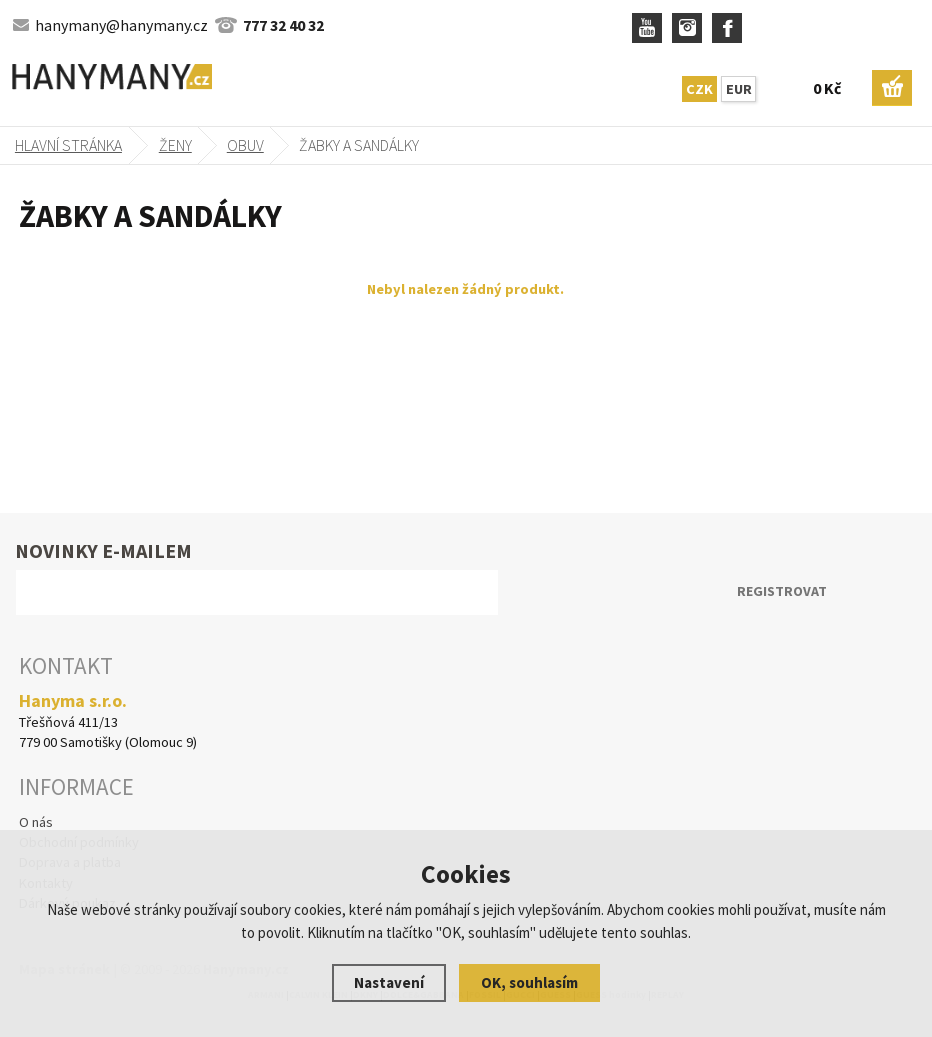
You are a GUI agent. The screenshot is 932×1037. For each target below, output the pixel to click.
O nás (36, 822)
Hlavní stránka (68, 145)
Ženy (175, 145)
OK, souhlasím (529, 982)
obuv (245, 145)
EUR (739, 89)
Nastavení (389, 982)
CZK (699, 89)
